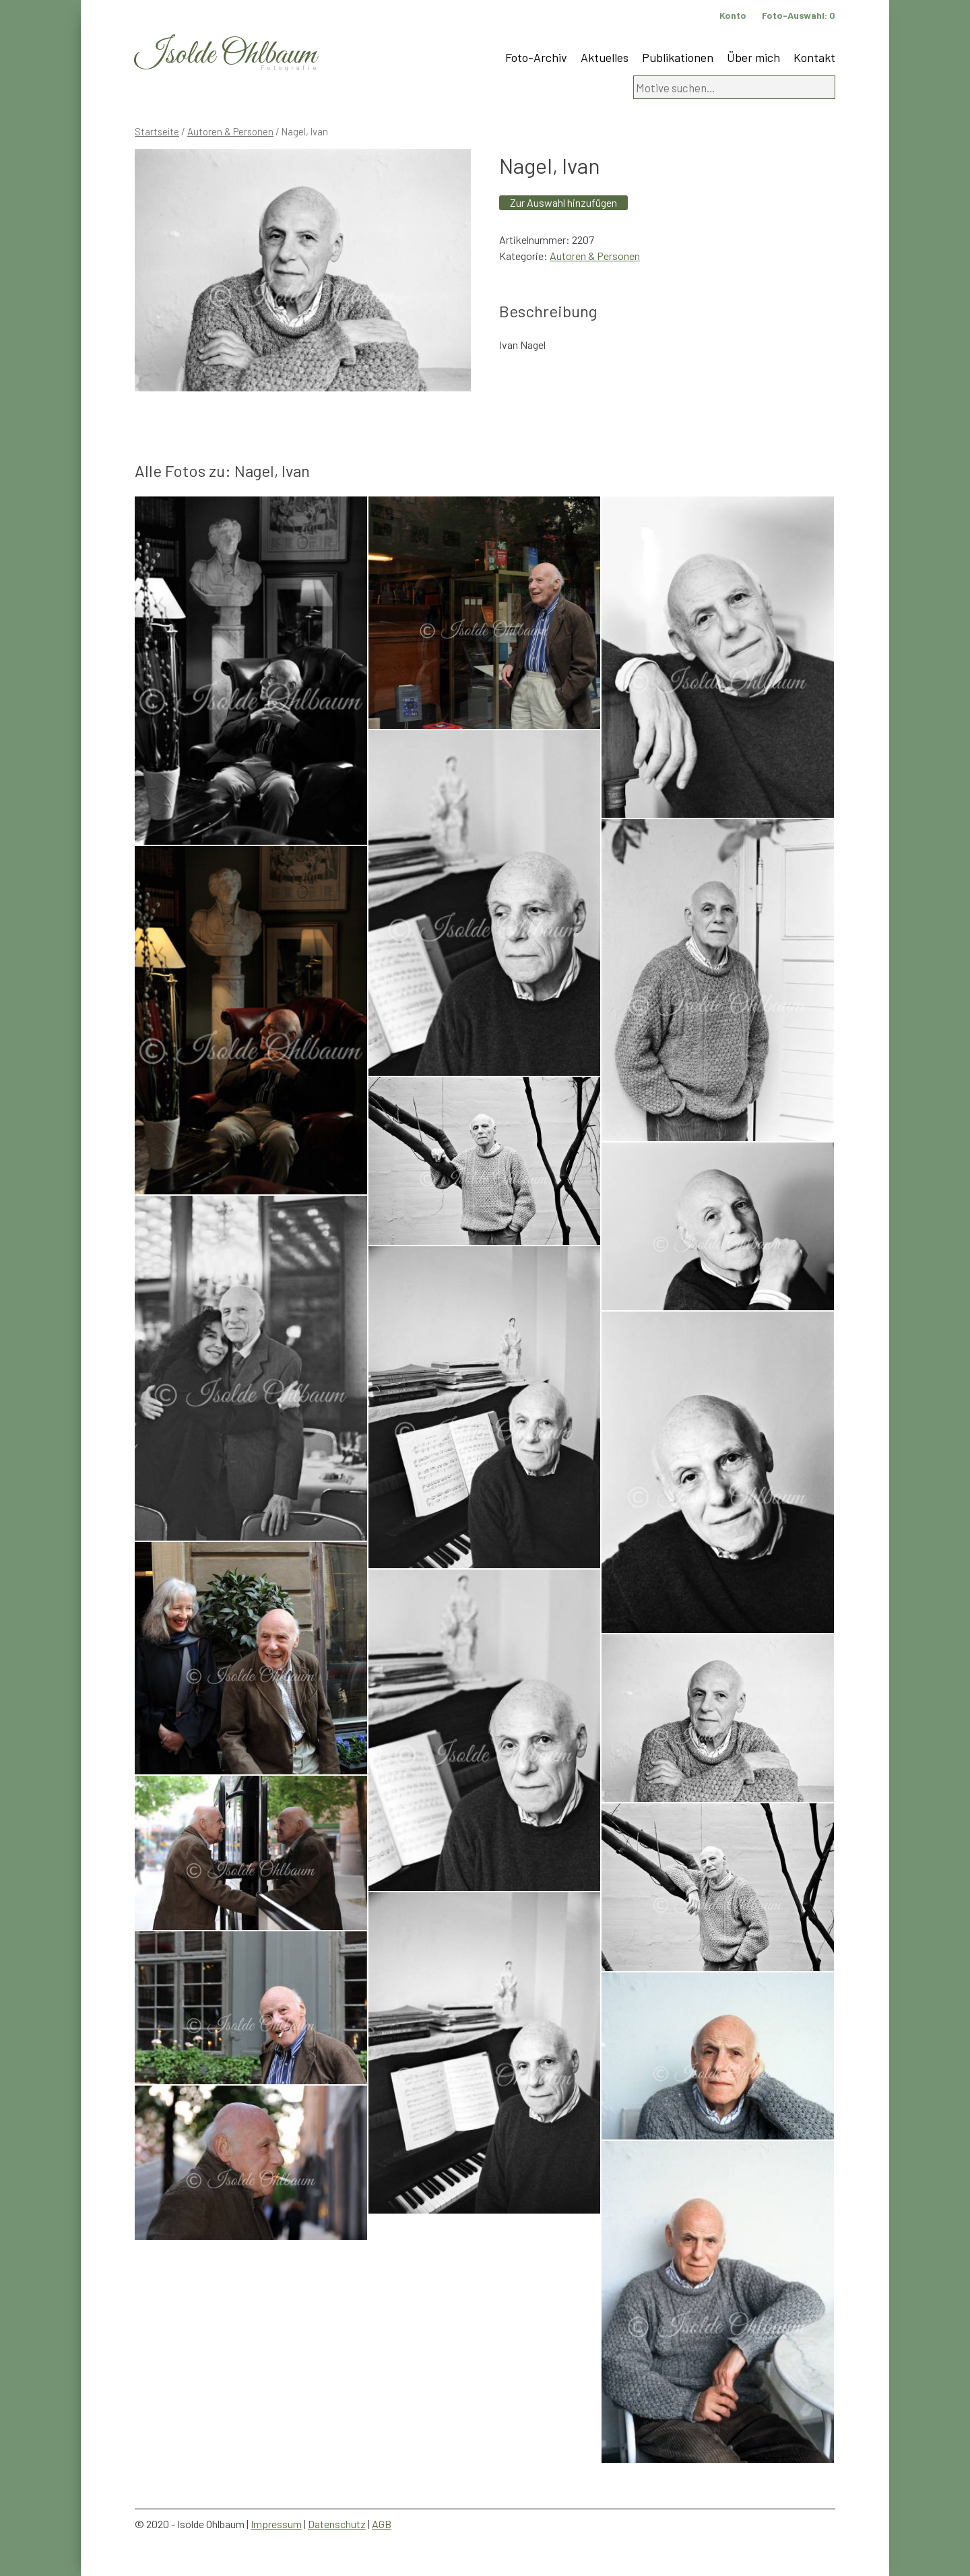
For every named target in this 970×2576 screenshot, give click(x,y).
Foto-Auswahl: (798, 15)
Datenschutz (337, 2523)
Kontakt (814, 57)
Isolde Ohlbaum (226, 55)
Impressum (276, 2523)
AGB (381, 2523)
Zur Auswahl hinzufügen (563, 202)
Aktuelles (604, 57)
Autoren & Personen (230, 131)
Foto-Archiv (536, 57)
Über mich (753, 57)
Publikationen (677, 57)
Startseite (157, 131)
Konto (732, 15)
